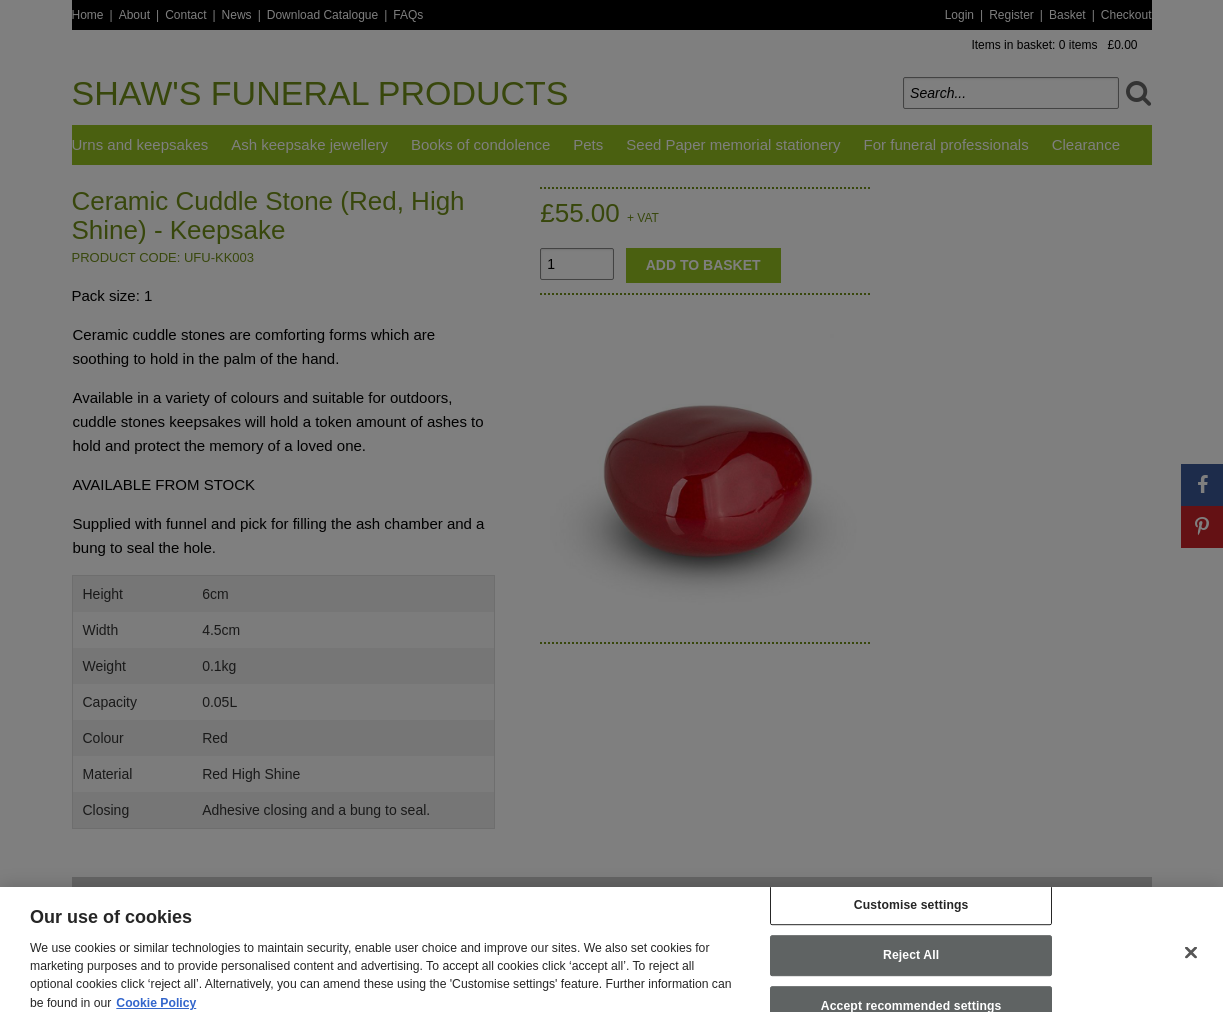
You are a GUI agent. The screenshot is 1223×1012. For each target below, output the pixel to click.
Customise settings (911, 914)
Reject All (911, 965)
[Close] (1191, 961)
